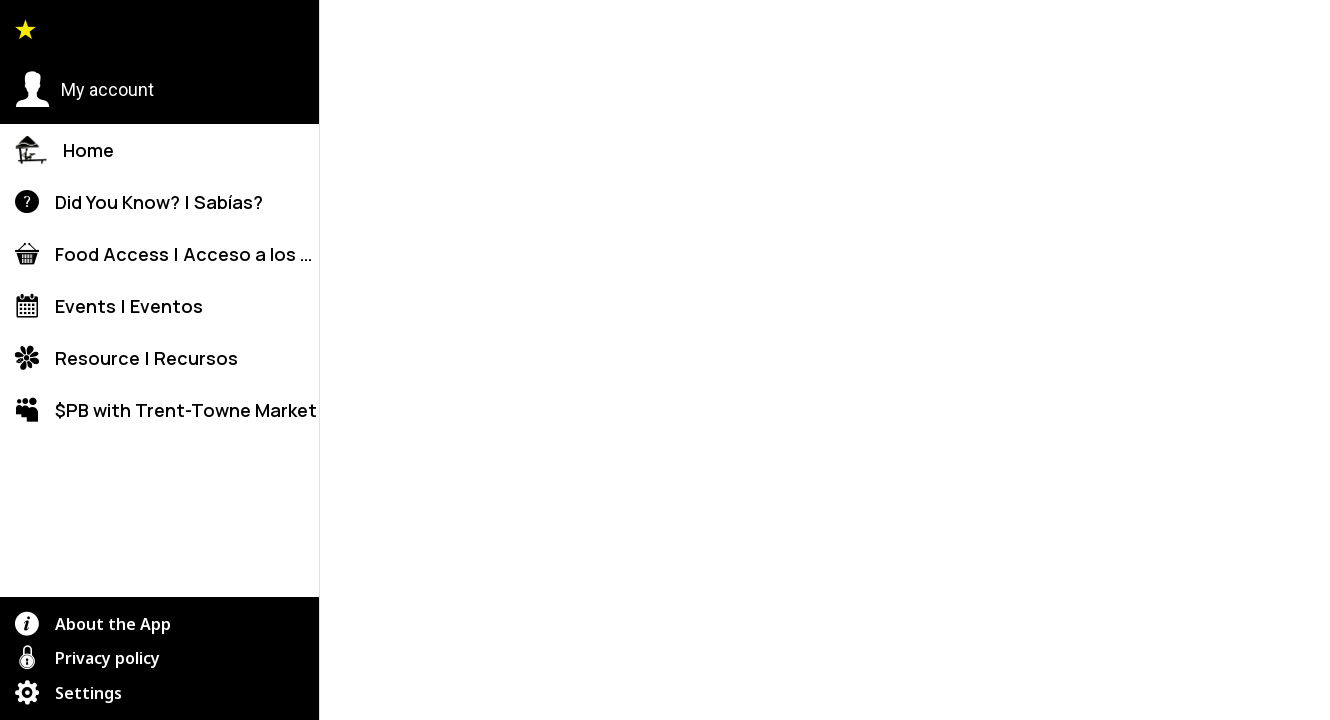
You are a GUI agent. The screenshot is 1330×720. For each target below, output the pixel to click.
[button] (84, 90)
